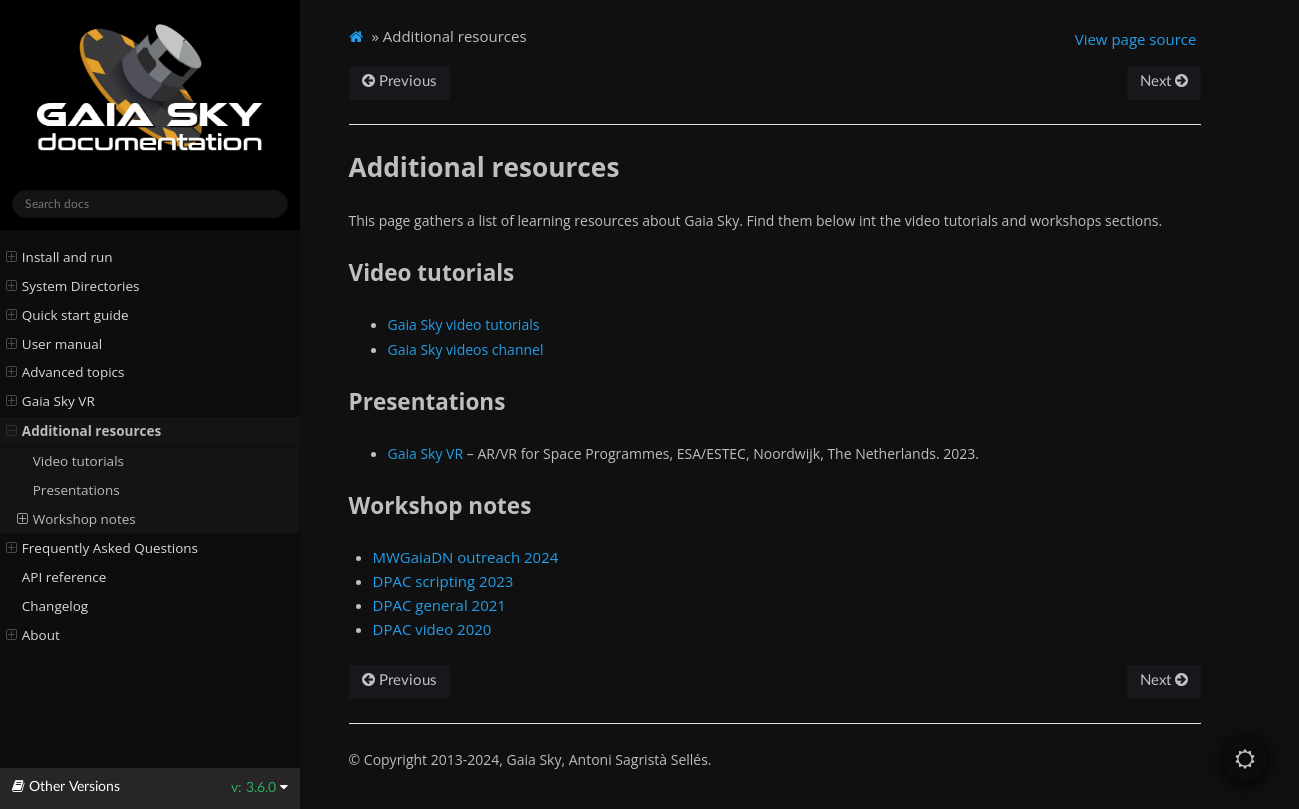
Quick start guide (67, 315)
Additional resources (84, 431)
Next (1164, 81)
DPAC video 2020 (432, 629)
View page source (1136, 39)
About (33, 635)
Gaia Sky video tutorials (464, 324)
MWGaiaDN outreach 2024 (466, 557)
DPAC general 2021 (439, 605)
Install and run (59, 257)
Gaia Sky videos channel (466, 349)
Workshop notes (76, 519)
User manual (54, 344)
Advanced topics (65, 372)
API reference (64, 577)
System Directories (73, 286)
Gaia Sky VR (50, 401)
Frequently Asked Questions (102, 548)
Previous (399, 81)
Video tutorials (78, 461)
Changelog (55, 606)
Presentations (76, 490)
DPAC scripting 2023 (443, 581)
